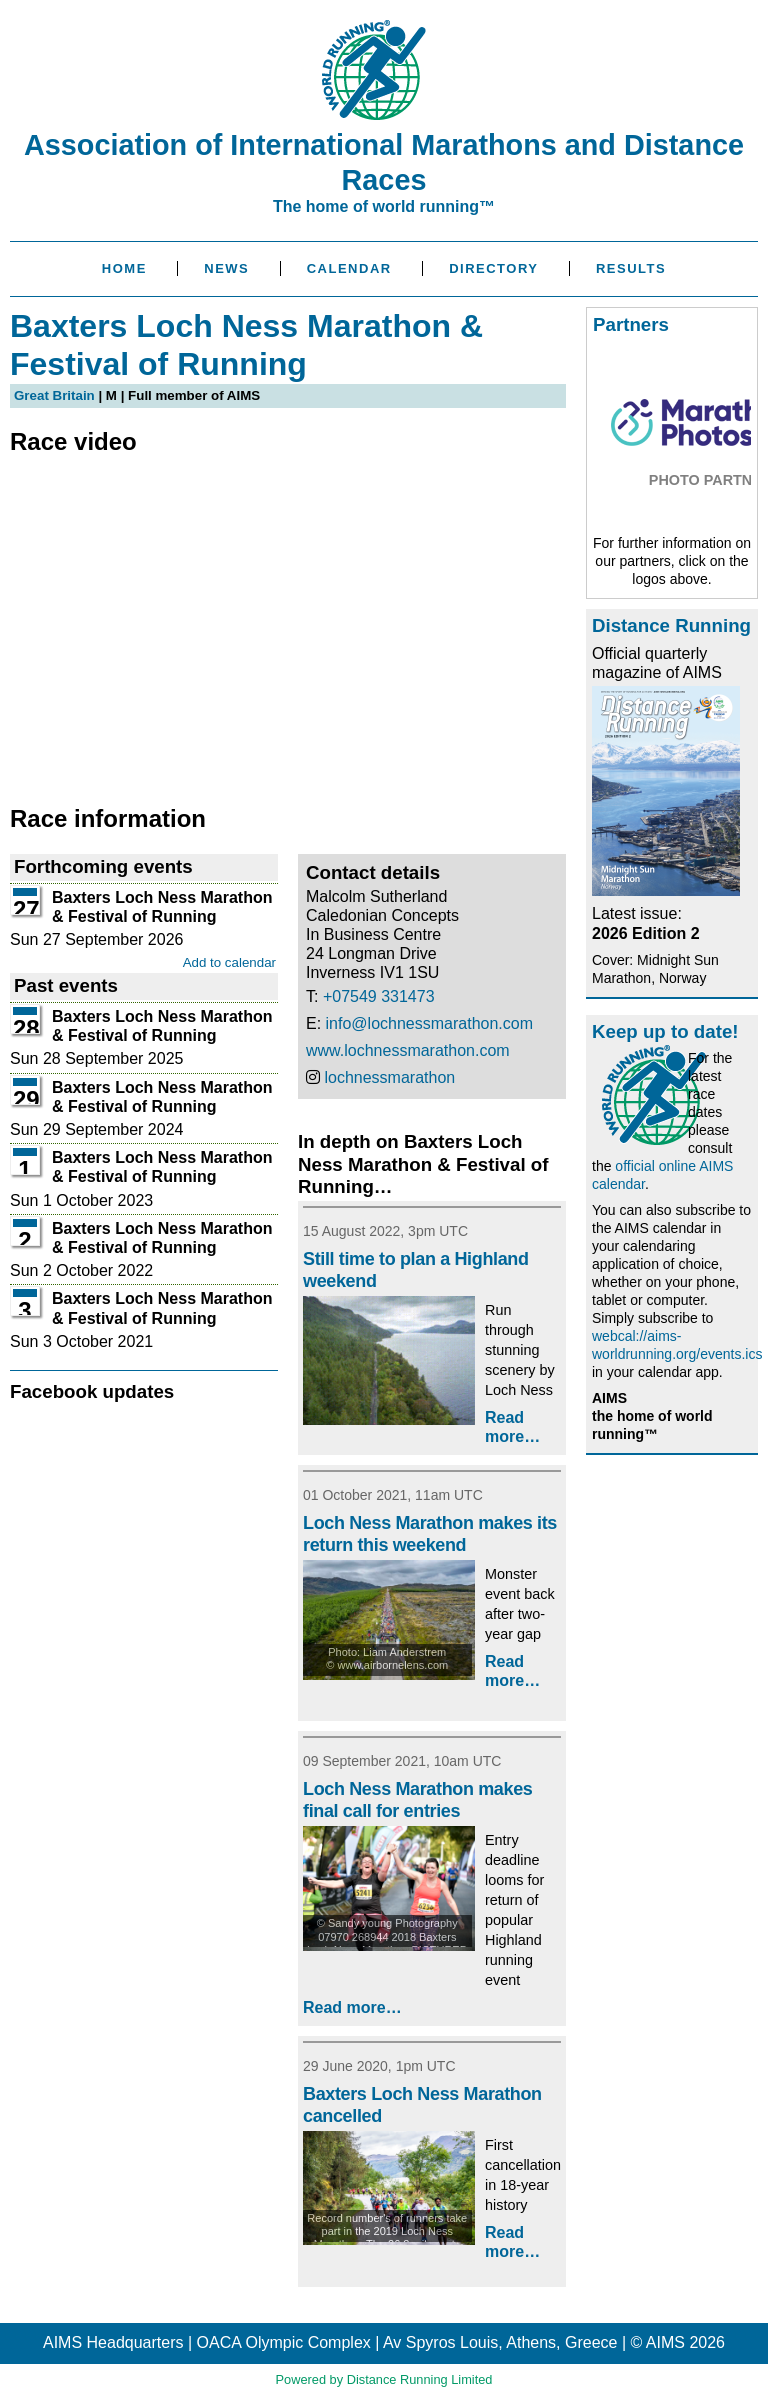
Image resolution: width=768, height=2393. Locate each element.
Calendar (349, 268)
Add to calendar (229, 962)
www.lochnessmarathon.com (408, 1050)
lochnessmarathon (389, 1077)
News (226, 268)
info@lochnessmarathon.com (429, 1023)
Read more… (352, 2007)
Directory (493, 268)
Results (631, 268)
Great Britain (54, 395)
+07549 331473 (379, 996)
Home (124, 268)
